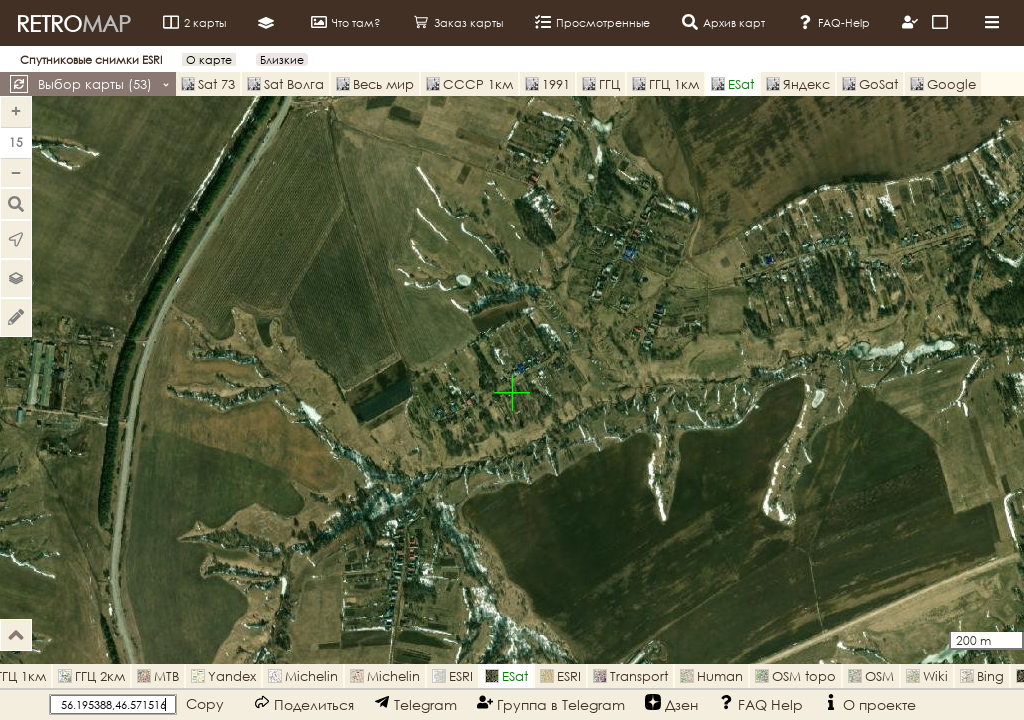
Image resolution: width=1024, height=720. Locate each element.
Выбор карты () (104, 84)
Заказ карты (458, 22)
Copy (205, 703)
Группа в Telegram (551, 703)
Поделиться (304, 703)
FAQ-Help (833, 22)
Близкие (282, 59)
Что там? (346, 22)
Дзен (671, 703)
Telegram (415, 703)
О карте (209, 59)
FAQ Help (760, 703)
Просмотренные (592, 22)
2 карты (194, 22)
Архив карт (723, 22)
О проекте (869, 703)
